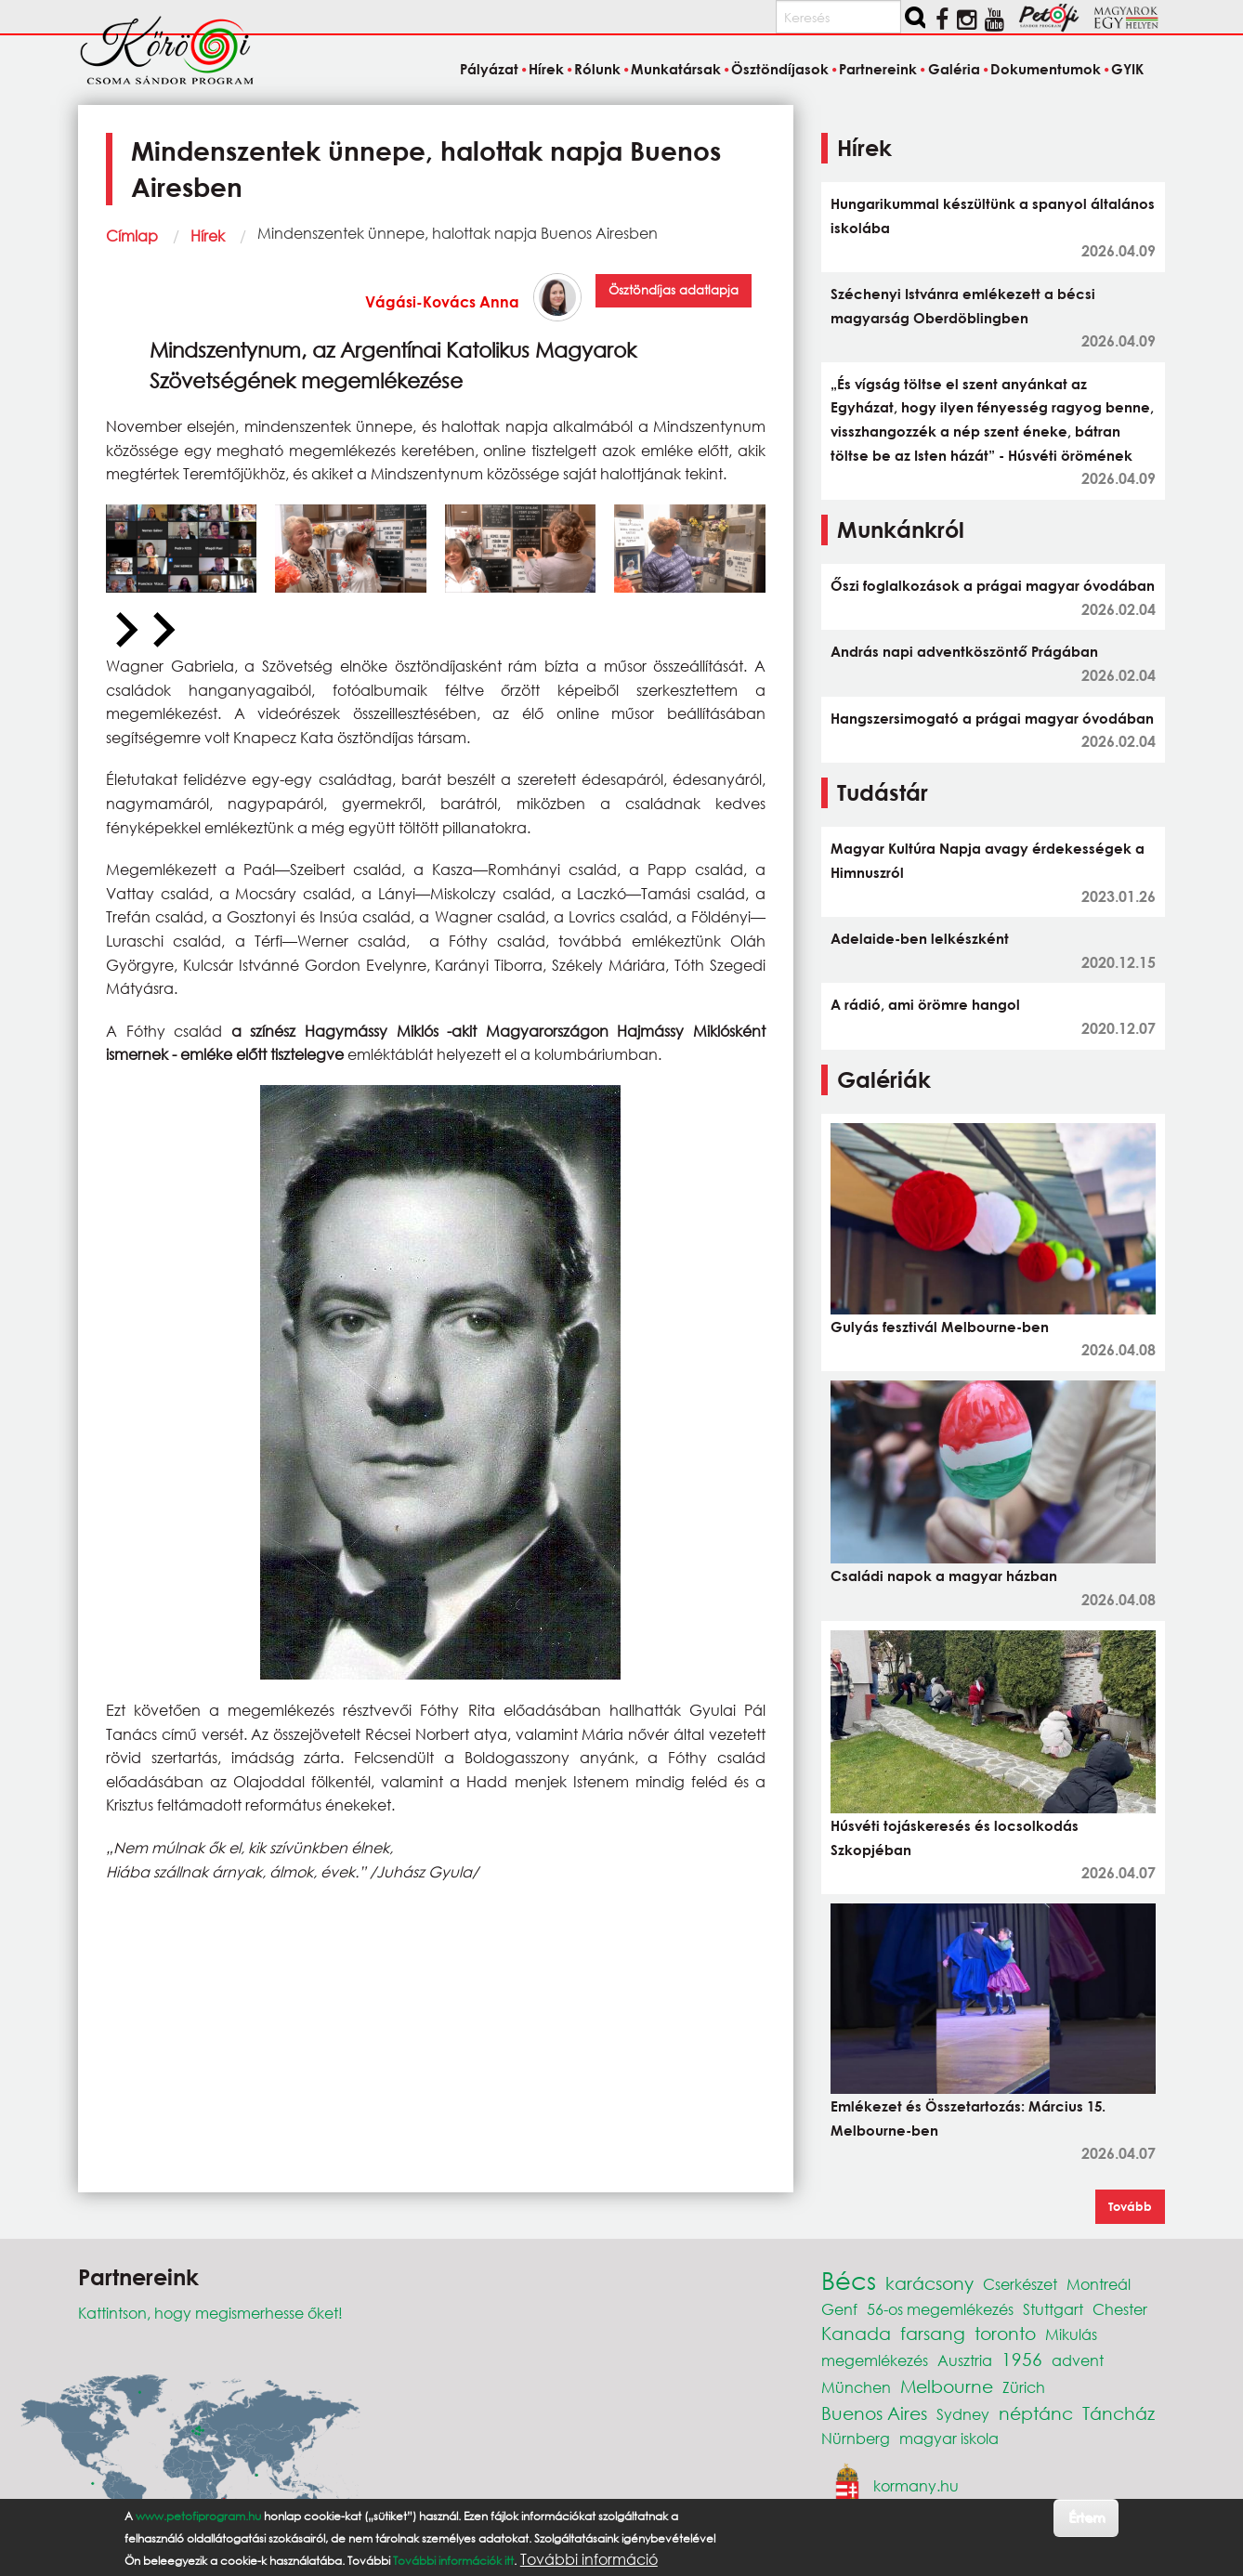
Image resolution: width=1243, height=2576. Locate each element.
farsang (932, 2333)
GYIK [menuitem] (1127, 68)
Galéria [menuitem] (954, 68)
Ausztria (964, 2360)
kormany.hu (916, 2484)
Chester (1120, 2309)
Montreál (1098, 2284)
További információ (589, 2559)
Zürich (1023, 2387)
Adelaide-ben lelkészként (920, 938)
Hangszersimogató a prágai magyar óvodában (992, 718)
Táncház (1118, 2413)
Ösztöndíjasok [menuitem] (780, 68)
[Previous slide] (124, 630)
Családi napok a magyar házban (944, 1575)
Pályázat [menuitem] (489, 68)
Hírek (207, 235)
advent (1078, 2360)
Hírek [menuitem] (546, 68)
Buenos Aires (874, 2413)
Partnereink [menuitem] (878, 68)
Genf (839, 2309)
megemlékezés (874, 2360)
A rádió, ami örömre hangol (925, 1004)
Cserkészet (1020, 2284)
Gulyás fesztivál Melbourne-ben (940, 1326)
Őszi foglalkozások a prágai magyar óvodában (993, 585)
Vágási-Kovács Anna (442, 301)
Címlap (132, 235)
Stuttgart (1053, 2309)
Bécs (848, 2280)
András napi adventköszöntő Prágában (964, 651)
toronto (1005, 2333)
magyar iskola (949, 2438)
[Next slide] (161, 630)
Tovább (1130, 2206)
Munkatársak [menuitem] (676, 68)
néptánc (1036, 2413)
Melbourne (946, 2386)
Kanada (856, 2333)
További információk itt (453, 2561)
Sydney (962, 2414)
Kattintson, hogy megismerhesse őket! (210, 2312)
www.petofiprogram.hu (198, 2516)
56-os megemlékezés (940, 2309)
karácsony (929, 2283)
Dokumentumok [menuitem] (1045, 68)
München (856, 2387)
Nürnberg (855, 2438)
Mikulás (1071, 2334)
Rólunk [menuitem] (597, 68)
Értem (1086, 2517)
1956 (1021, 2359)
